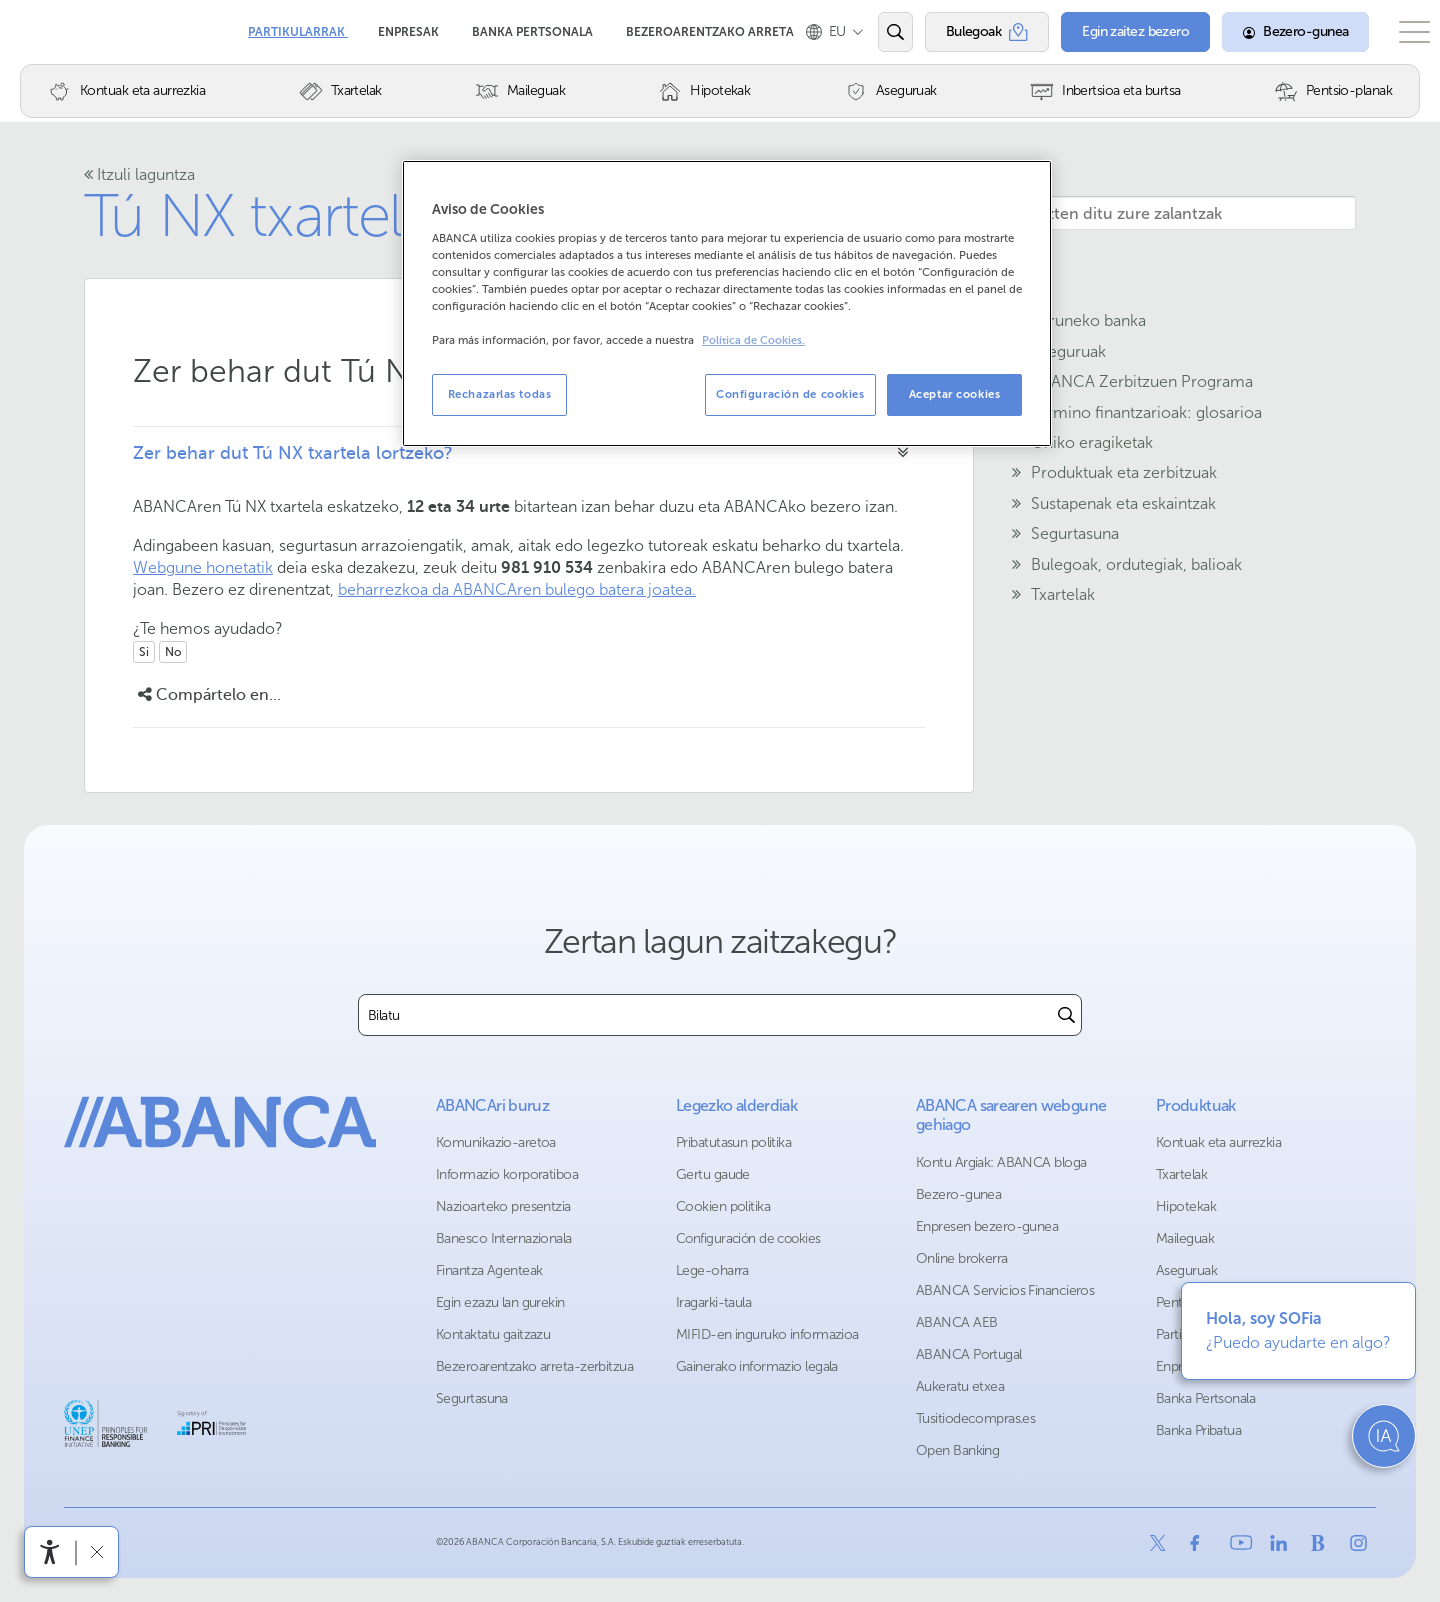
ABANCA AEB (956, 1322)
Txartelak (1181, 1174)
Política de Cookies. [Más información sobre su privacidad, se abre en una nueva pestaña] (753, 340)
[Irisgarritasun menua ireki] (50, 1552)
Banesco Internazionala (504, 1238)
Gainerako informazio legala (757, 1366)
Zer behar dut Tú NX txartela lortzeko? (293, 453)
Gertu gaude (713, 1174)
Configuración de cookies (748, 1238)
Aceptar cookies (955, 394)
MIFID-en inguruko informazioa (767, 1334)
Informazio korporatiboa (507, 1174)
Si (144, 652)
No (173, 652)
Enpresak (410, 25)
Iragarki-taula (713, 1302)
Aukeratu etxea (960, 1386)
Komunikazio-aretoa (496, 1142)
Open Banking (957, 1450)
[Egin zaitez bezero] (1111, 32)
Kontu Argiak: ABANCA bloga (1001, 1162)
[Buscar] (1066, 1015)
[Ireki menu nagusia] (1401, 32)
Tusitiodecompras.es (975, 1418)
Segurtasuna (472, 1398)
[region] (727, 303)
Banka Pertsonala (534, 25)
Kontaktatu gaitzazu (493, 1334)
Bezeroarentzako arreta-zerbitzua (534, 1366)
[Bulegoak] (965, 32)
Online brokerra (962, 1258)
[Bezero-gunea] (1269, 32)
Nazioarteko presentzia (503, 1206)
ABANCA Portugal (969, 1354)
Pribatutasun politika (733, 1142)
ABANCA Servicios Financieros (1005, 1290)
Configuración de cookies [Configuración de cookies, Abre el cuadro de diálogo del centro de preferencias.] (790, 394)
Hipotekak (1186, 1206)
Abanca (51, 30)
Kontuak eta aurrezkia (1218, 1142)
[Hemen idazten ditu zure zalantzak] (1156, 213)
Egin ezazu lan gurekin (500, 1302)
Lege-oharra (712, 1270)
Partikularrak (298, 25)
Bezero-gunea (958, 1194)
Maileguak (1185, 1238)
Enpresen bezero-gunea (987, 1226)
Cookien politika (723, 1206)
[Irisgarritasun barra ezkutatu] (96, 1551)
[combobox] (705, 1015)
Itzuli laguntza (139, 174)
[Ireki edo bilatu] (874, 32)
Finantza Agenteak (489, 1270)
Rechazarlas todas (500, 394)
